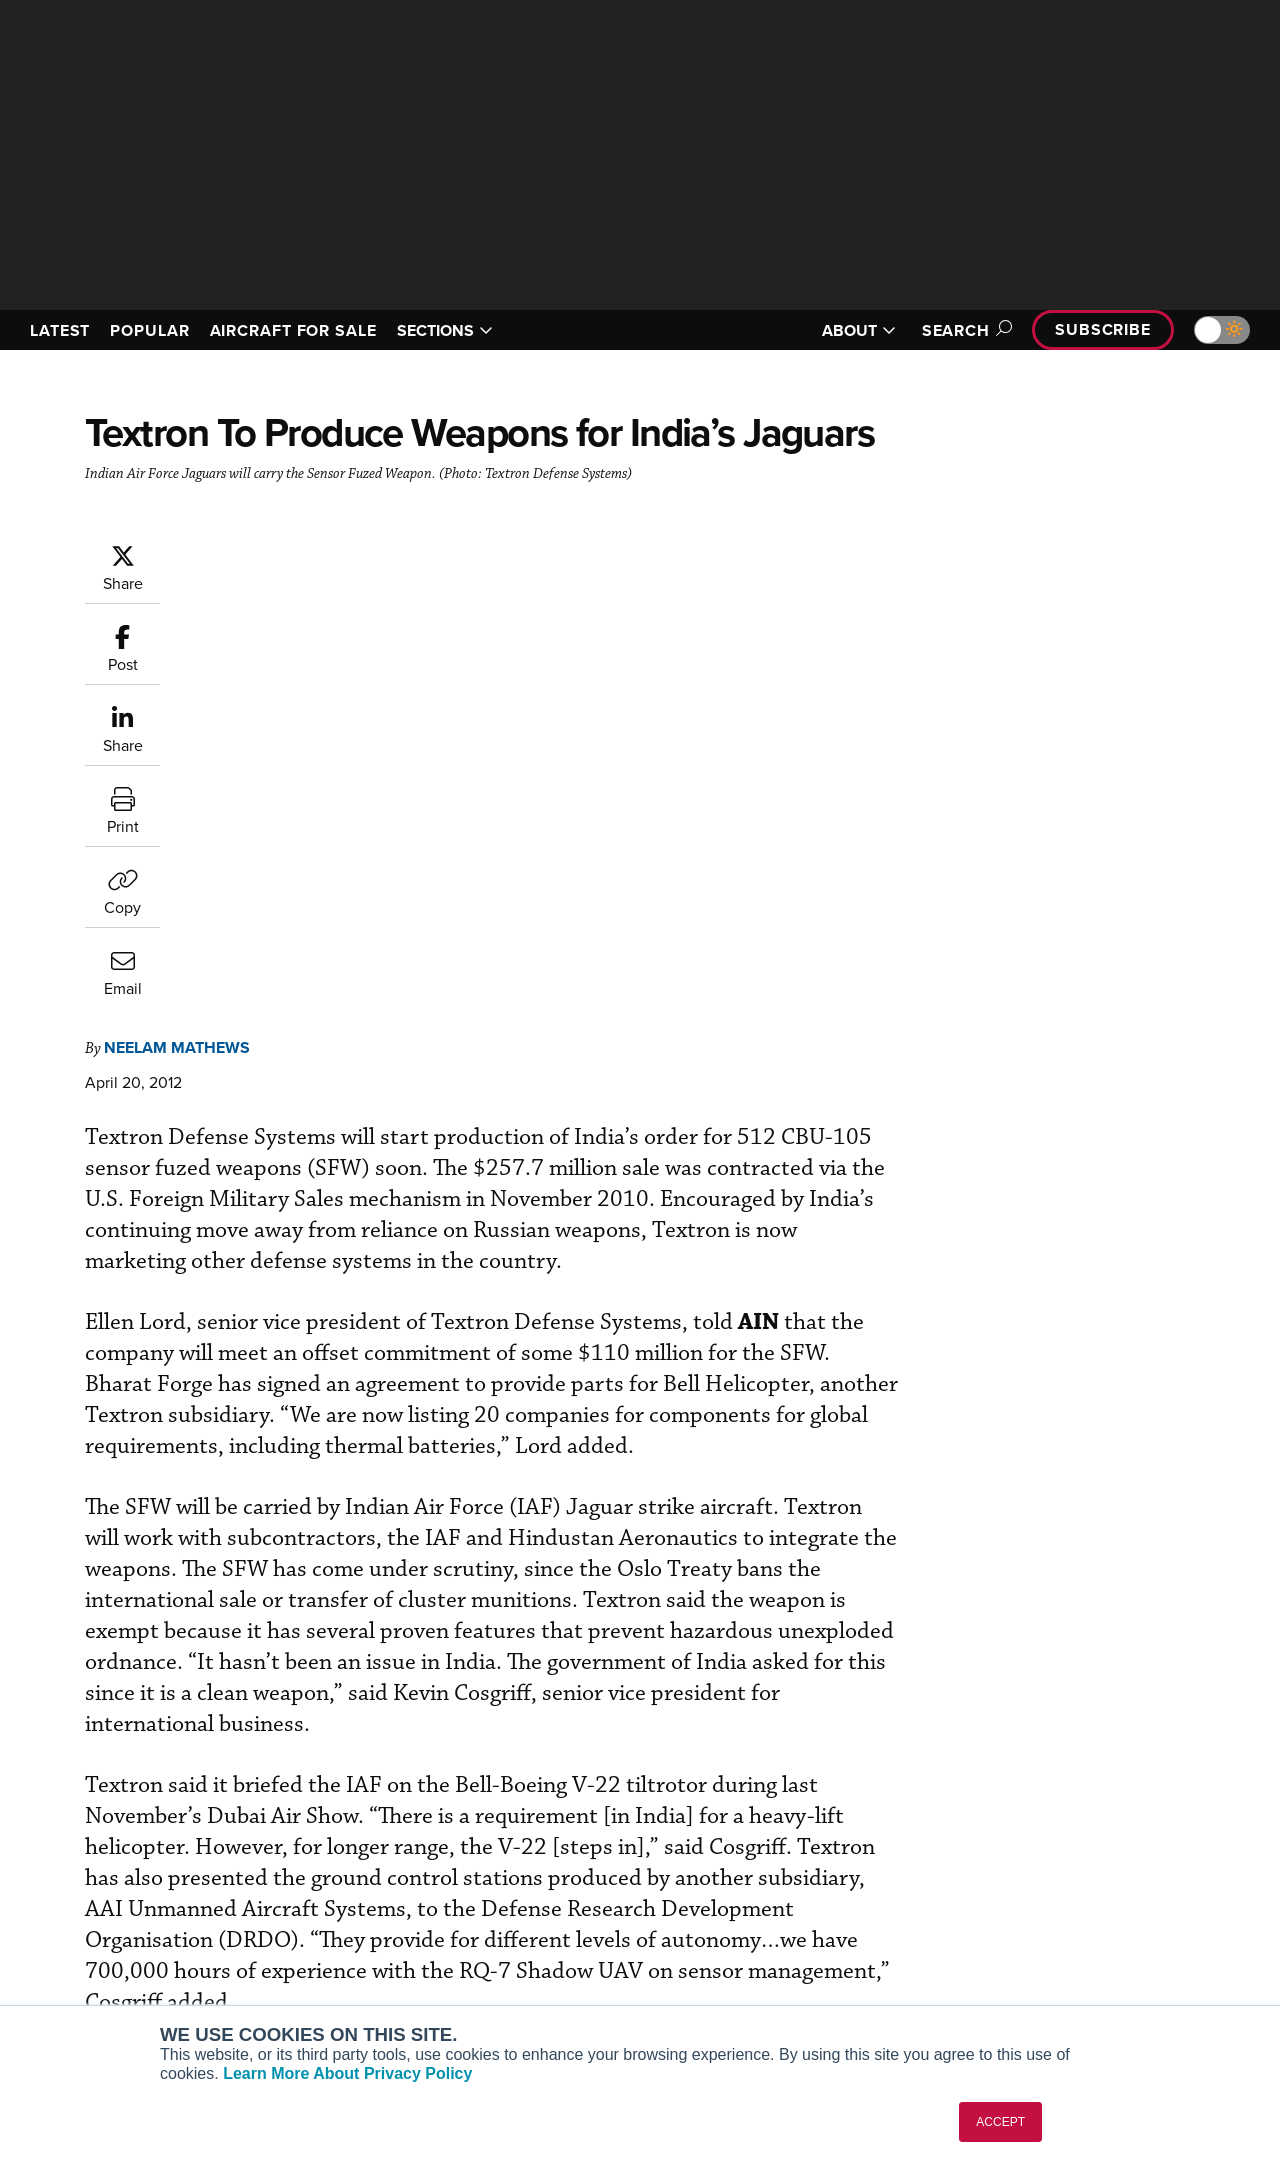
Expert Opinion (719, 1878)
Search (964, 330)
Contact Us (1030, 1932)
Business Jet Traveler (107, 1932)
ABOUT (859, 330)
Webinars (701, 1959)
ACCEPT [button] (1000, 2122)
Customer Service (406, 1878)
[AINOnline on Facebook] (16, 1759)
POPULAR (149, 330)
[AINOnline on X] (95, 1759)
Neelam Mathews (297, 552)
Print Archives (716, 1851)
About (1013, 1851)
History (1017, 1905)
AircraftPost (77, 1905)
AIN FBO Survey (89, 1851)
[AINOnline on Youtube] (54, 1759)
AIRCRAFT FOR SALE (293, 330)
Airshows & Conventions (750, 1986)
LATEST (60, 330)
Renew (371, 1905)
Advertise (1037, 1959)
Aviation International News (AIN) (146, 1878)
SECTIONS (445, 330)
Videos (693, 1932)
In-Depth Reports (725, 1905)
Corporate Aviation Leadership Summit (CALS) (151, 1995)
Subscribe (1103, 329)
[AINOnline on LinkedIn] (134, 1759)
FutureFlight (65, 1959)
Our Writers (1031, 1878)
